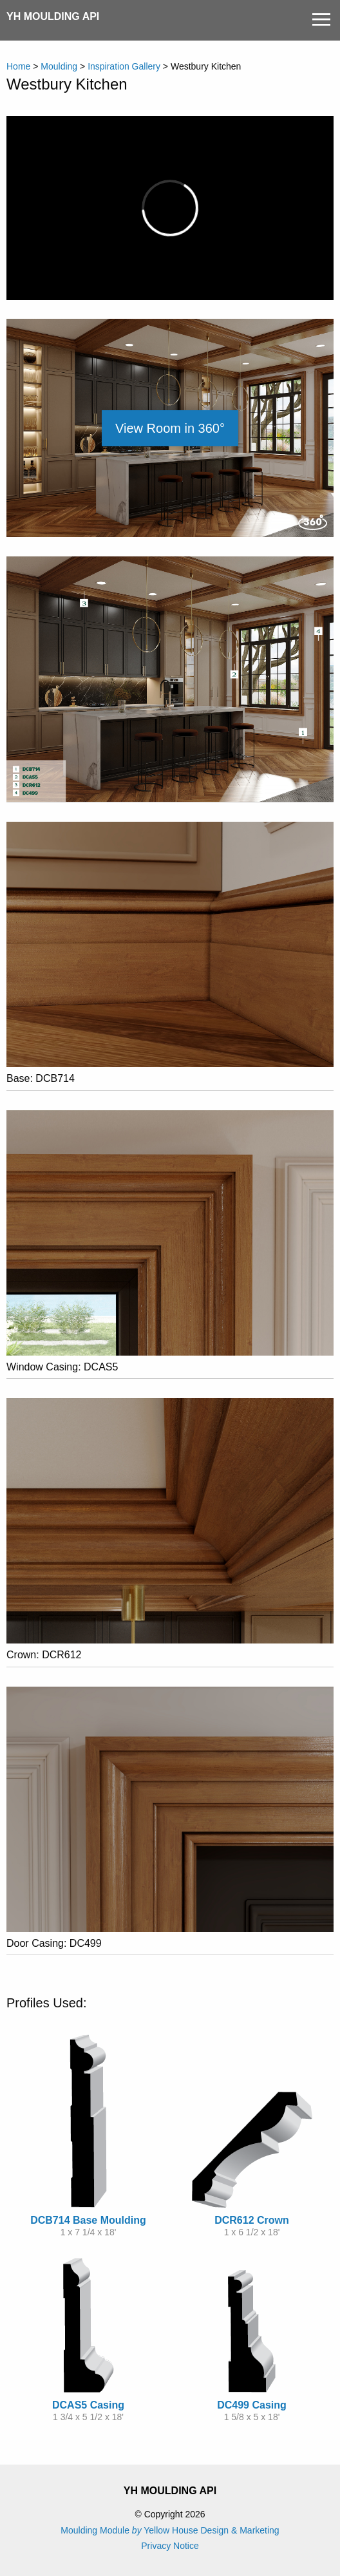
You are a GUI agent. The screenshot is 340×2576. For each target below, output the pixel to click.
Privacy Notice (169, 2546)
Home (18, 66)
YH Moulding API (52, 16)
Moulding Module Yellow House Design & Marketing (170, 2530)
